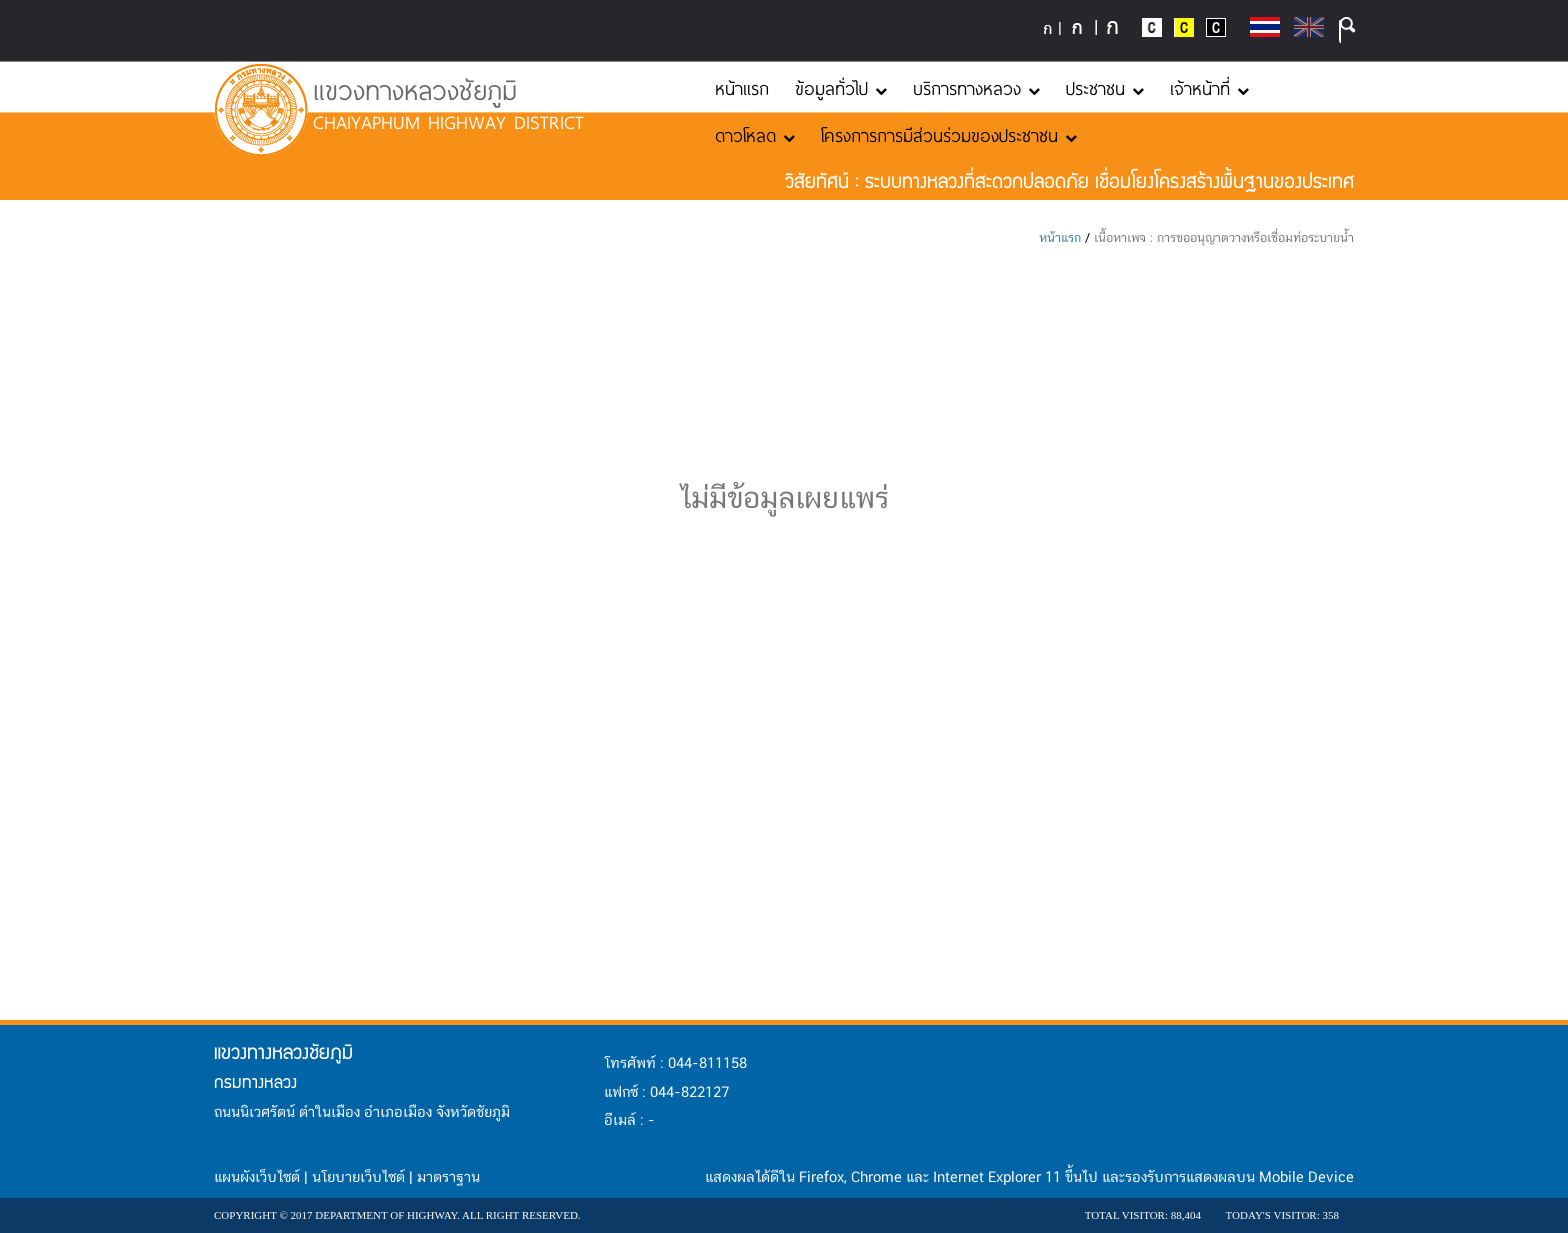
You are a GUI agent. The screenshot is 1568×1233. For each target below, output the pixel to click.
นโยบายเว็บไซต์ (358, 1178)
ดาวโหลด (755, 135)
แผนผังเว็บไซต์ (257, 1178)
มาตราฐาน (448, 1178)
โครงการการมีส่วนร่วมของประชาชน (949, 135)
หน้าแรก (742, 88)
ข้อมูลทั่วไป (841, 88)
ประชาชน (1105, 88)
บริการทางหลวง (976, 88)
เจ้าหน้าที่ (1209, 88)
